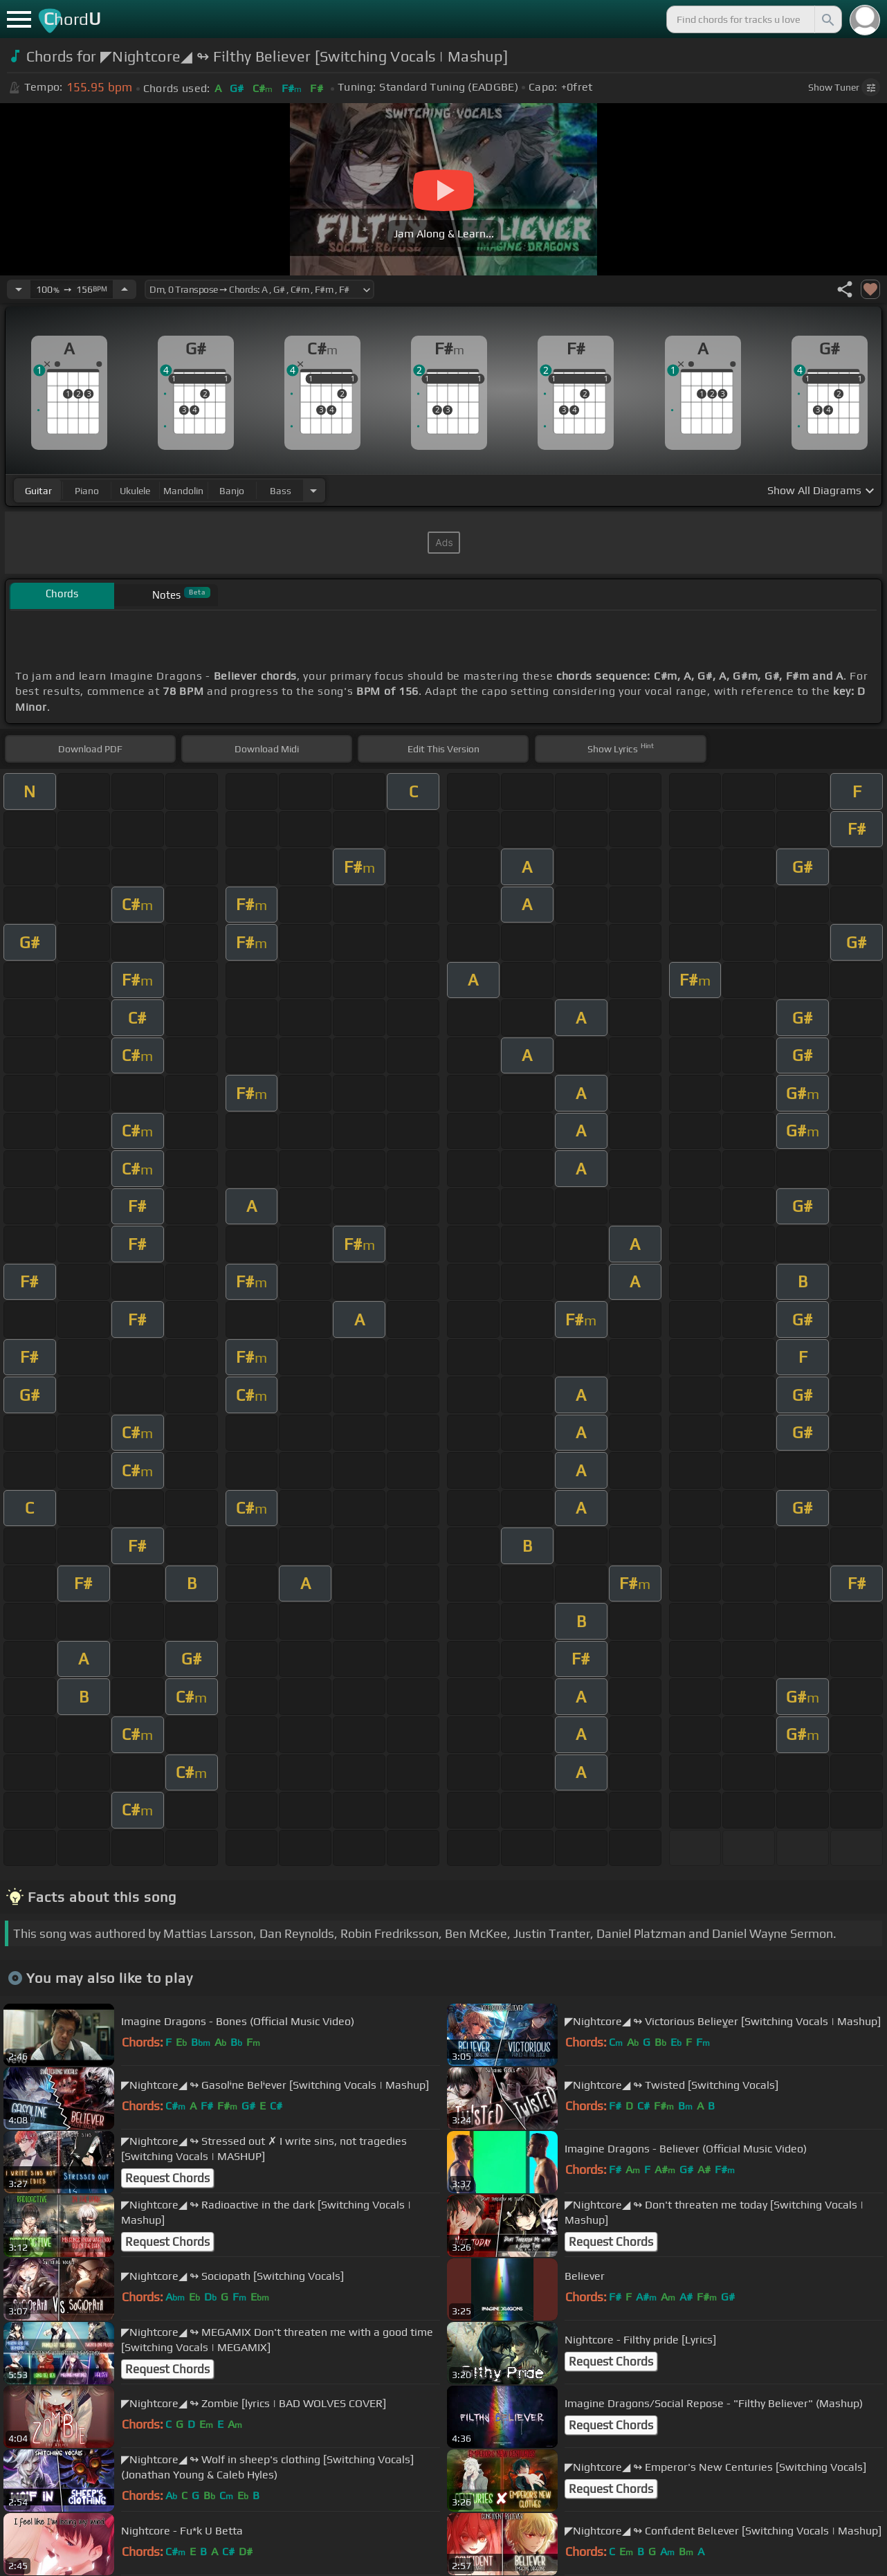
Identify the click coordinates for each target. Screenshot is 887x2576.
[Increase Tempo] (124, 289)
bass (280, 490)
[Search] (826, 19)
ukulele (135, 490)
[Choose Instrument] (313, 490)
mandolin (183, 490)
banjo (231, 490)
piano (87, 490)
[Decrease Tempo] (18, 289)
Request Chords (167, 2178)
